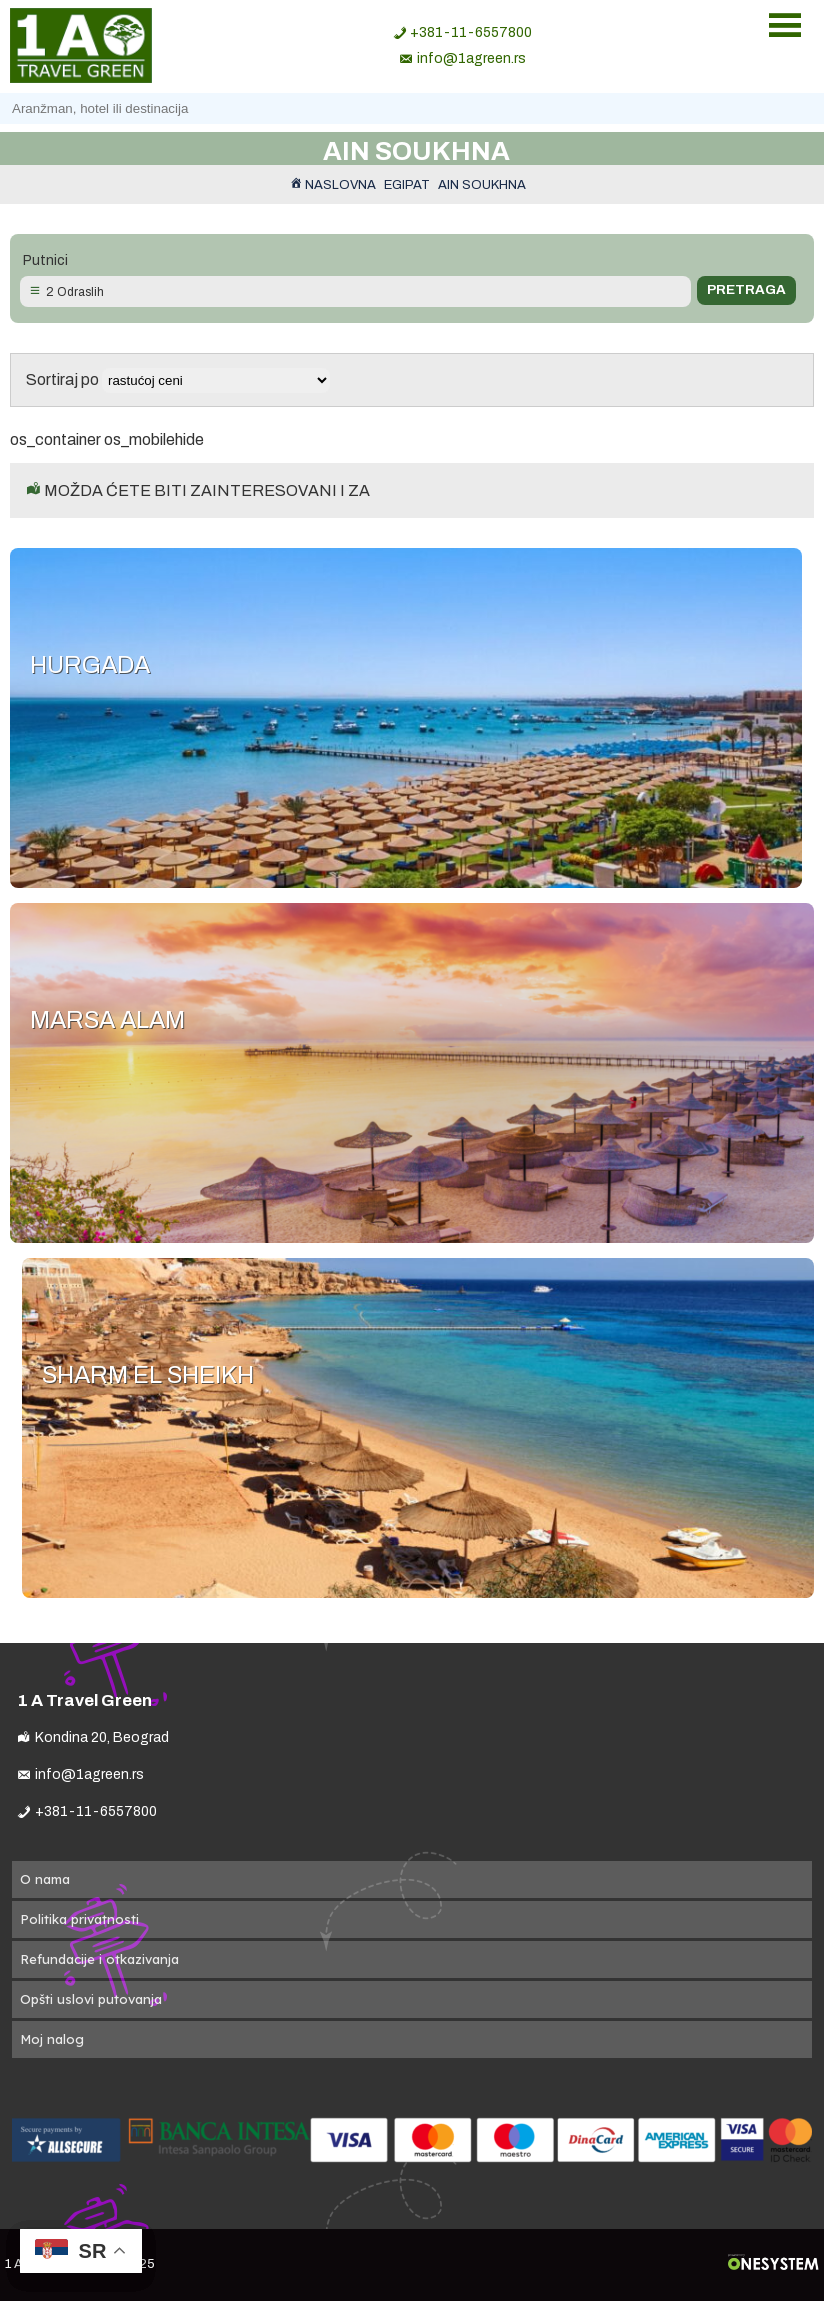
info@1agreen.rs (471, 58)
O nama (45, 1879)
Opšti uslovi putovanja (91, 1999)
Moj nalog (52, 2039)
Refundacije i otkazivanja (99, 1959)
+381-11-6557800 (471, 32)
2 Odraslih (75, 292)
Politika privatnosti (79, 1919)
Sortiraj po (178, 379)
